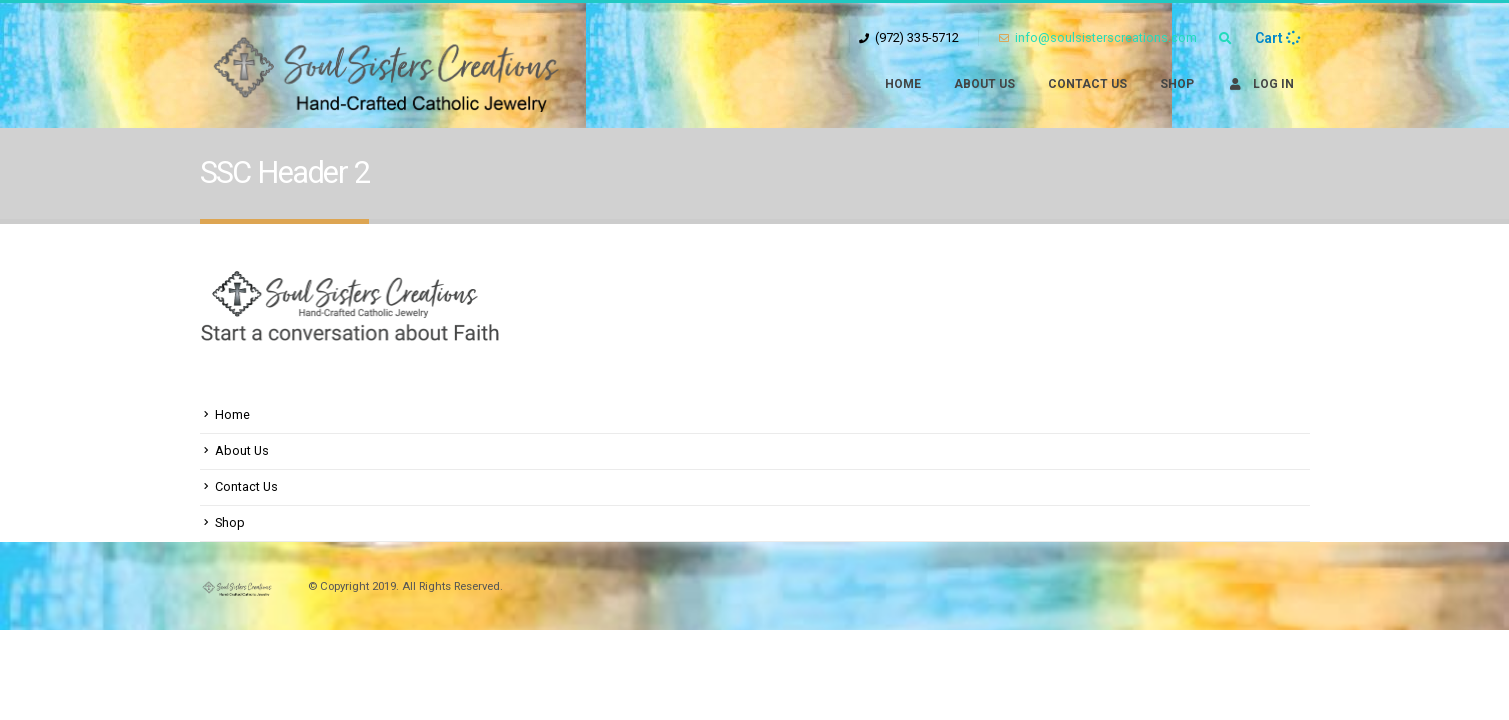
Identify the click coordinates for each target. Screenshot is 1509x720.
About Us (984, 84)
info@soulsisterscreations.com (1098, 37)
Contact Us (1087, 84)
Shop (1177, 84)
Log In (1260, 84)
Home (903, 84)
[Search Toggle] (1226, 39)
